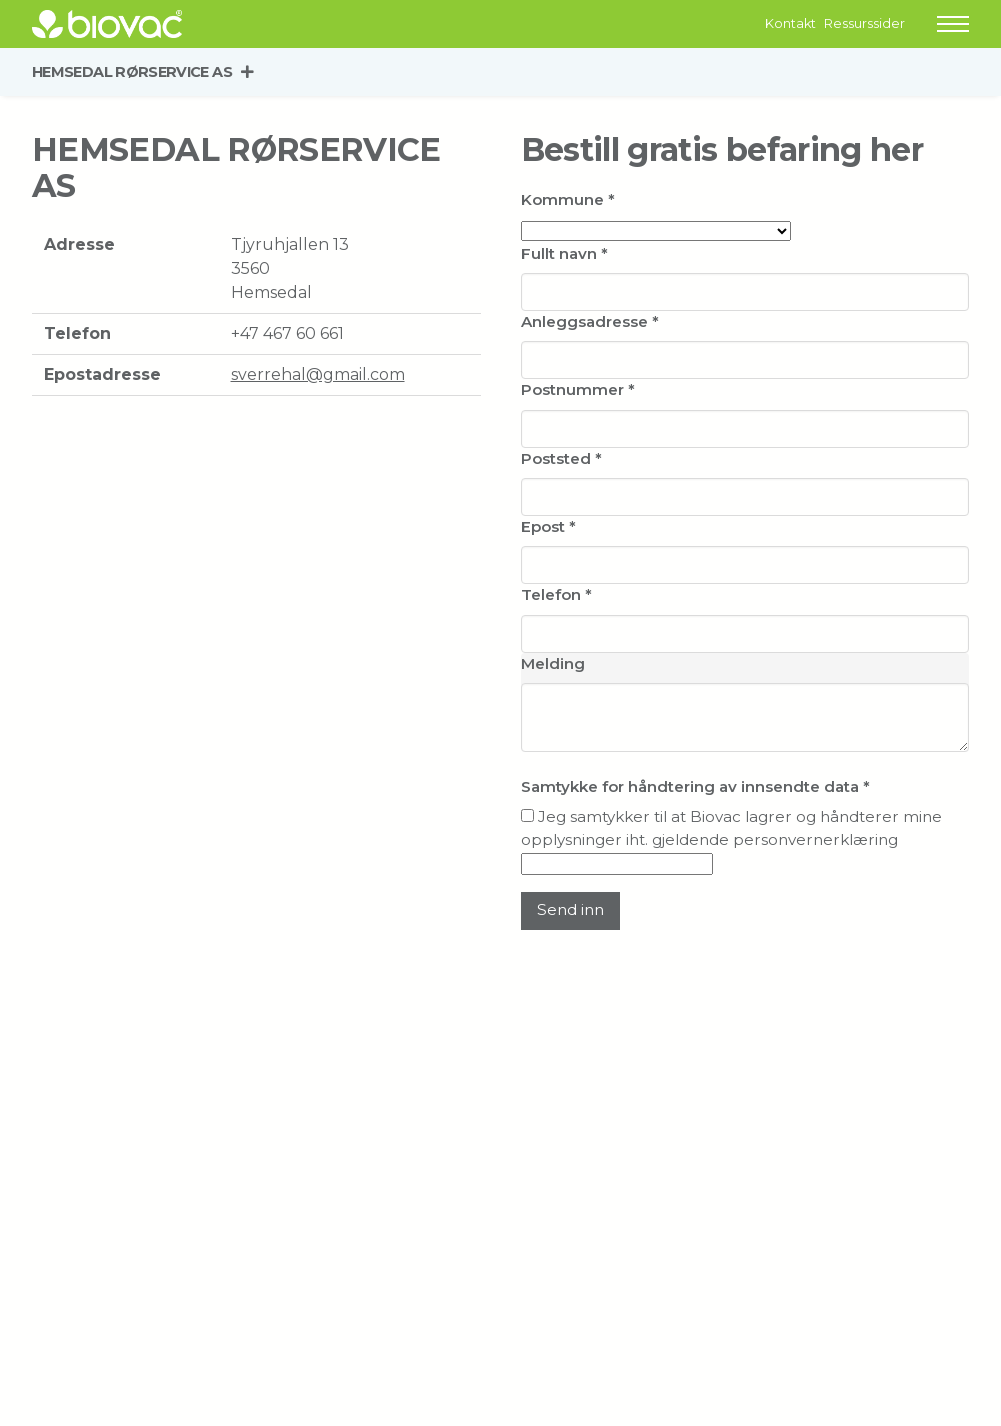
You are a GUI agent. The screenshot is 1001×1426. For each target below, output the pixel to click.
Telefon (556, 594)
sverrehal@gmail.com (318, 374)
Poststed (561, 458)
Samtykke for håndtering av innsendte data (695, 786)
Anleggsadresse (590, 321)
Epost (548, 526)
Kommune (568, 199)
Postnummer (578, 389)
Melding (553, 663)
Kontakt (790, 23)
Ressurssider (864, 23)
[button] (953, 24)
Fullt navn (564, 253)
